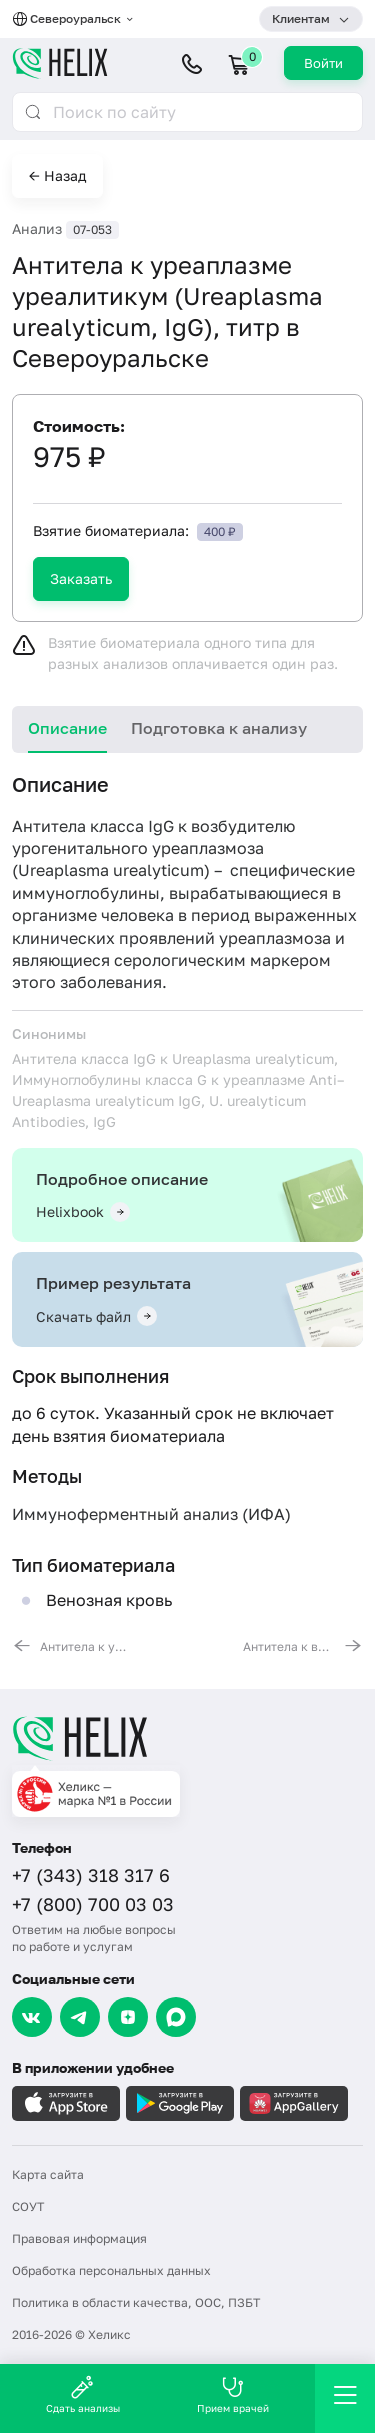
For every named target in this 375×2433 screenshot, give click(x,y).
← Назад (57, 175)
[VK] (32, 2017)
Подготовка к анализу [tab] (219, 728)
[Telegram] (80, 2017)
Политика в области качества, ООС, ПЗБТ (136, 2302)
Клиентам (301, 18)
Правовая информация (79, 2238)
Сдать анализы (83, 2394)
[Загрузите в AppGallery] (294, 2103)
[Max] (176, 2017)
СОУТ (28, 2206)
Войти (323, 63)
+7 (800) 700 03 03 (93, 1904)
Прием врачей (233, 2394)
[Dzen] (128, 2017)
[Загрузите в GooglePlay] (180, 2103)
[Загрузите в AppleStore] (66, 2103)
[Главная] (187, 1738)
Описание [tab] (67, 728)
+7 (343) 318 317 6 (91, 1875)
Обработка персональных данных (111, 2270)
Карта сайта (48, 2174)
